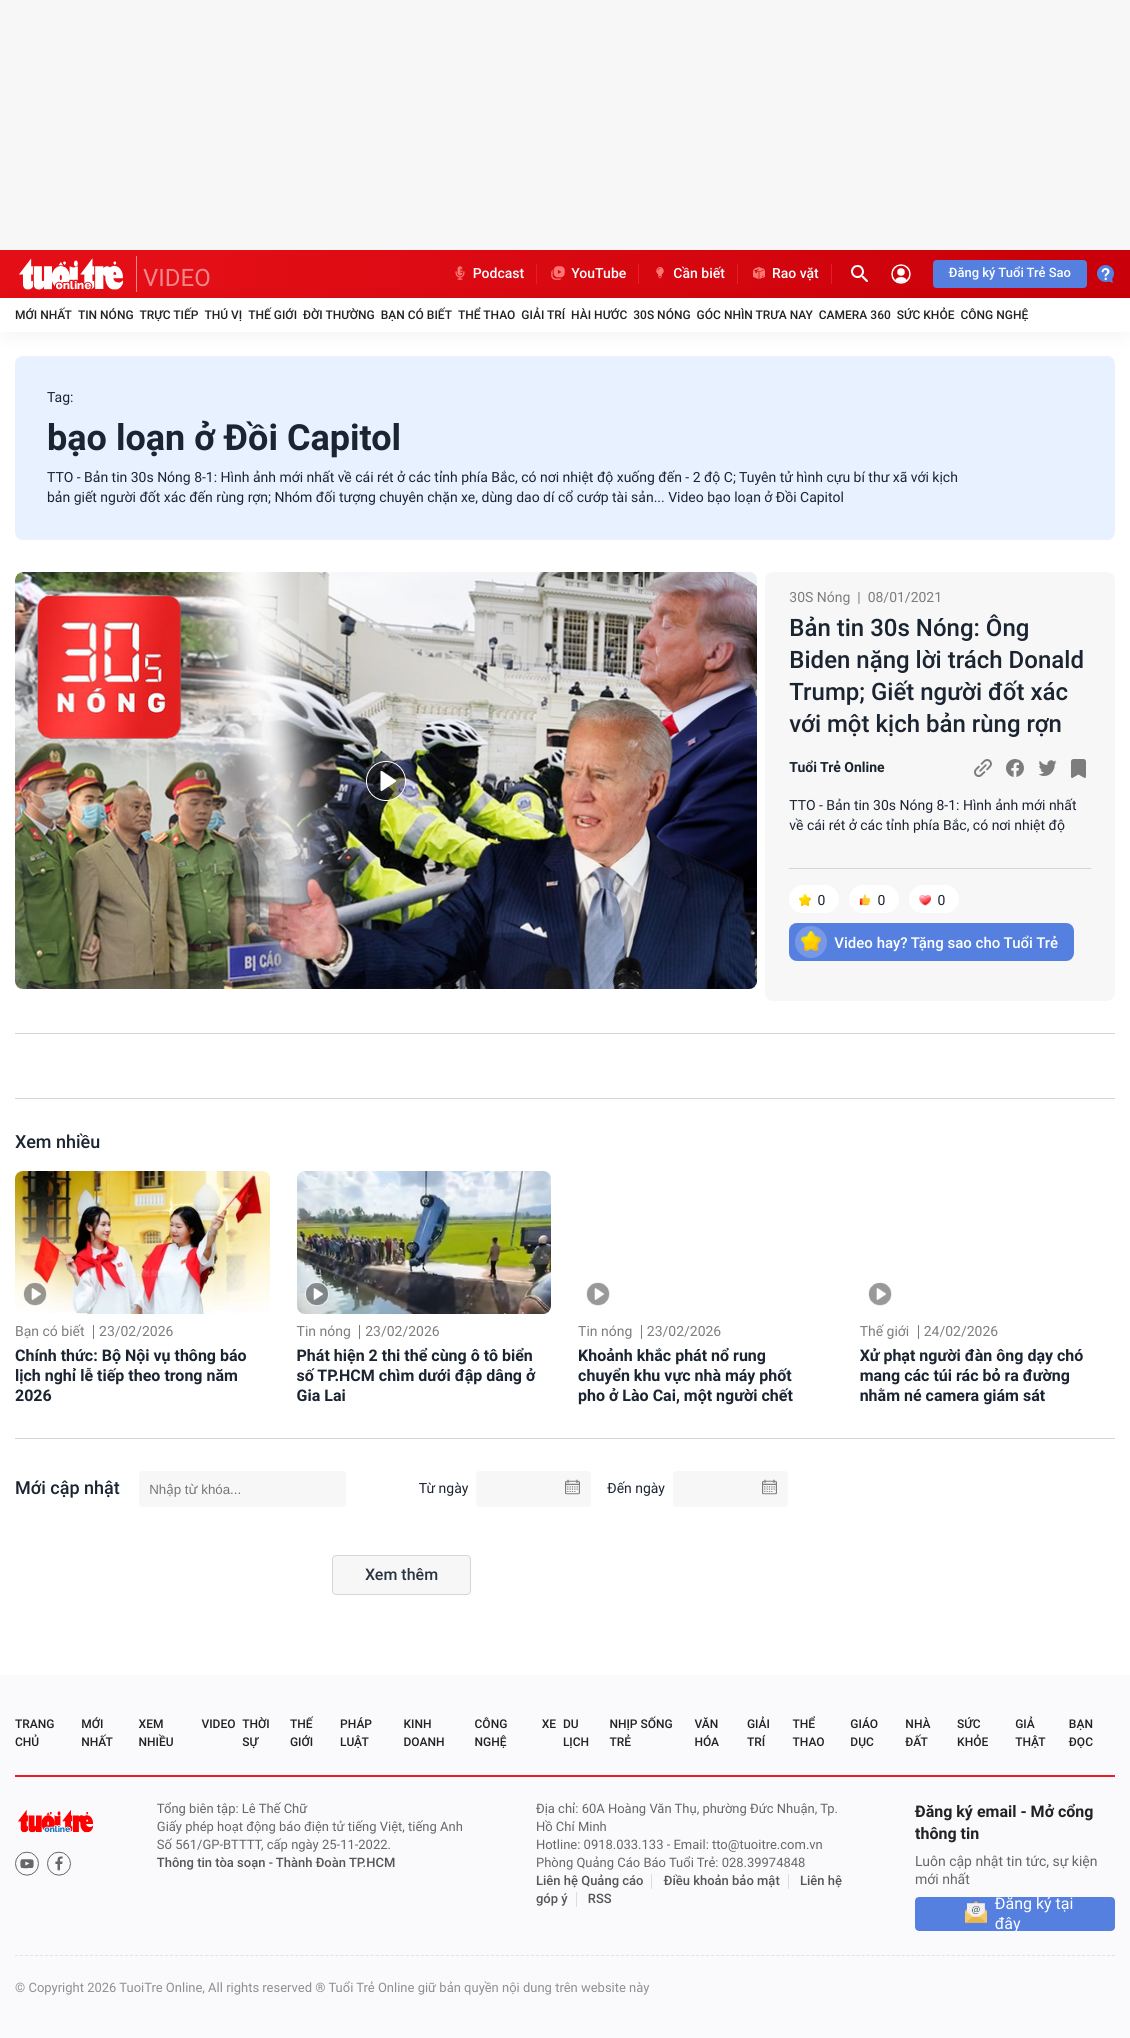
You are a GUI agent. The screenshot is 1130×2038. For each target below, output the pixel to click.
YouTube (587, 274)
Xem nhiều (57, 1142)
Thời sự (256, 1733)
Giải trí (543, 315)
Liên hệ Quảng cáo (590, 1881)
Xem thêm (401, 1574)
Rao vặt (784, 274)
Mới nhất (43, 315)
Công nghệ (994, 315)
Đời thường (339, 315)
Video (218, 1724)
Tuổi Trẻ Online (836, 768)
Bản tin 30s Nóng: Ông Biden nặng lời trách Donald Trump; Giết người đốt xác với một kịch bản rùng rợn (936, 676)
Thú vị (223, 315)
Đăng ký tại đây (1034, 1914)
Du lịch (576, 1733)
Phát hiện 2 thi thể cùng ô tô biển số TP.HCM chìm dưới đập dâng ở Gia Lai (416, 1375)
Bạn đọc (1081, 1733)
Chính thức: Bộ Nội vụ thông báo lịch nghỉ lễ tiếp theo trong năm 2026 (131, 1375)
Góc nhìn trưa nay (755, 315)
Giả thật (1030, 1733)
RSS (600, 1899)
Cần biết (688, 274)
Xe (549, 1724)
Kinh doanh (423, 1733)
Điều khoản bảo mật (722, 1881)
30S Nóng (661, 315)
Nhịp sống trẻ (640, 1733)
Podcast (488, 274)
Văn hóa (706, 1733)
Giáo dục (864, 1733)
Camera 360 (855, 315)
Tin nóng (106, 315)
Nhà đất (917, 1733)
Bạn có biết (416, 315)
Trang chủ (34, 1733)
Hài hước (599, 315)
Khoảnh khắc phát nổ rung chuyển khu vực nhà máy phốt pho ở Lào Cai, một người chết (685, 1375)
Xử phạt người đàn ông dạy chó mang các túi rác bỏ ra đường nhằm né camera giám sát (972, 1375)
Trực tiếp (169, 315)
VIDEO (177, 278)
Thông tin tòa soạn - (216, 1863)
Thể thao (486, 315)
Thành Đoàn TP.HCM (335, 1863)
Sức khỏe (926, 315)
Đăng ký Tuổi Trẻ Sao (1010, 273)
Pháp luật (356, 1733)
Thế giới (272, 315)
